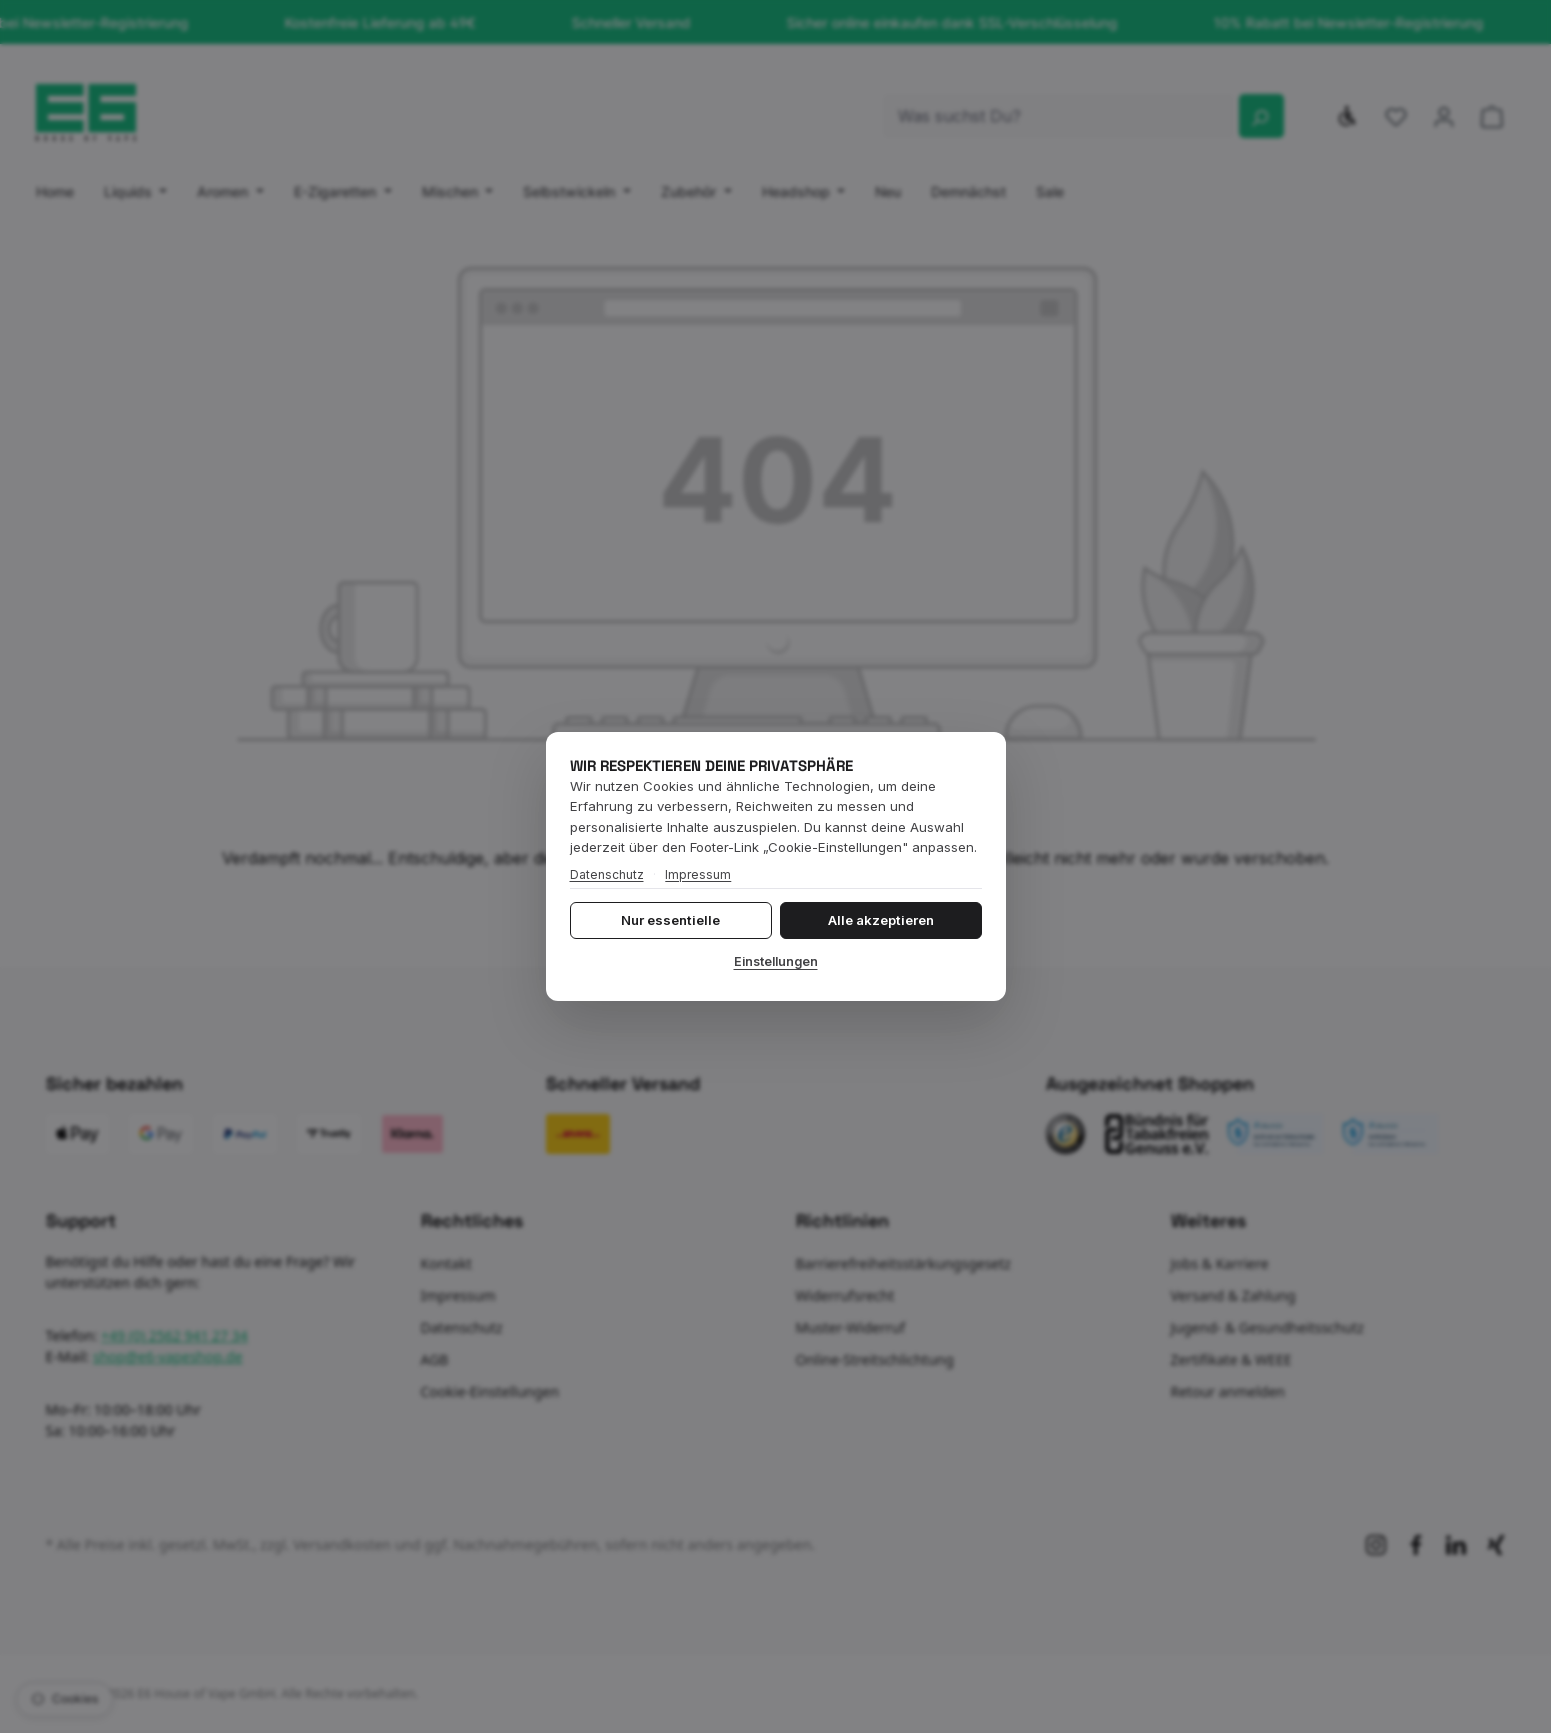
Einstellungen (776, 961)
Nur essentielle (670, 920)
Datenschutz (607, 874)
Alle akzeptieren (881, 920)
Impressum (698, 874)
